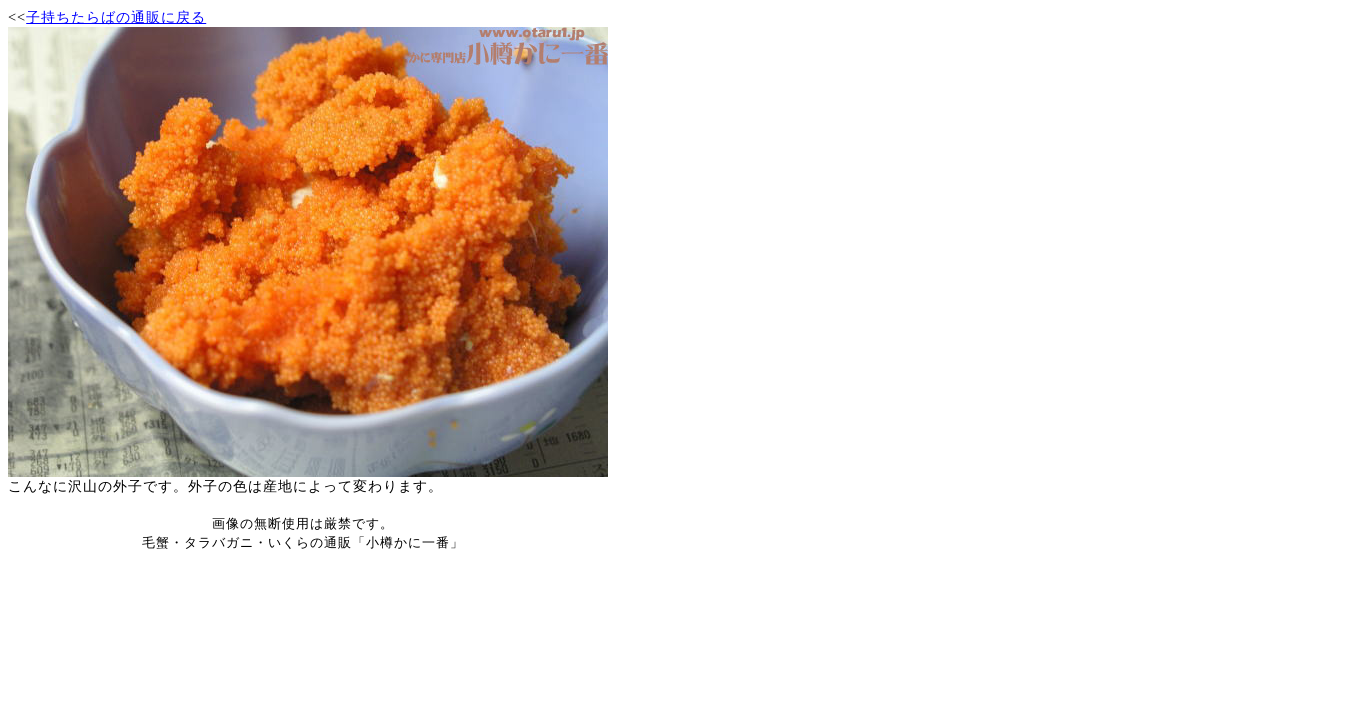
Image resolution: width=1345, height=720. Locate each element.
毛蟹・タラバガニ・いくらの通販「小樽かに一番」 (303, 542)
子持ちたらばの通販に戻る (116, 17)
